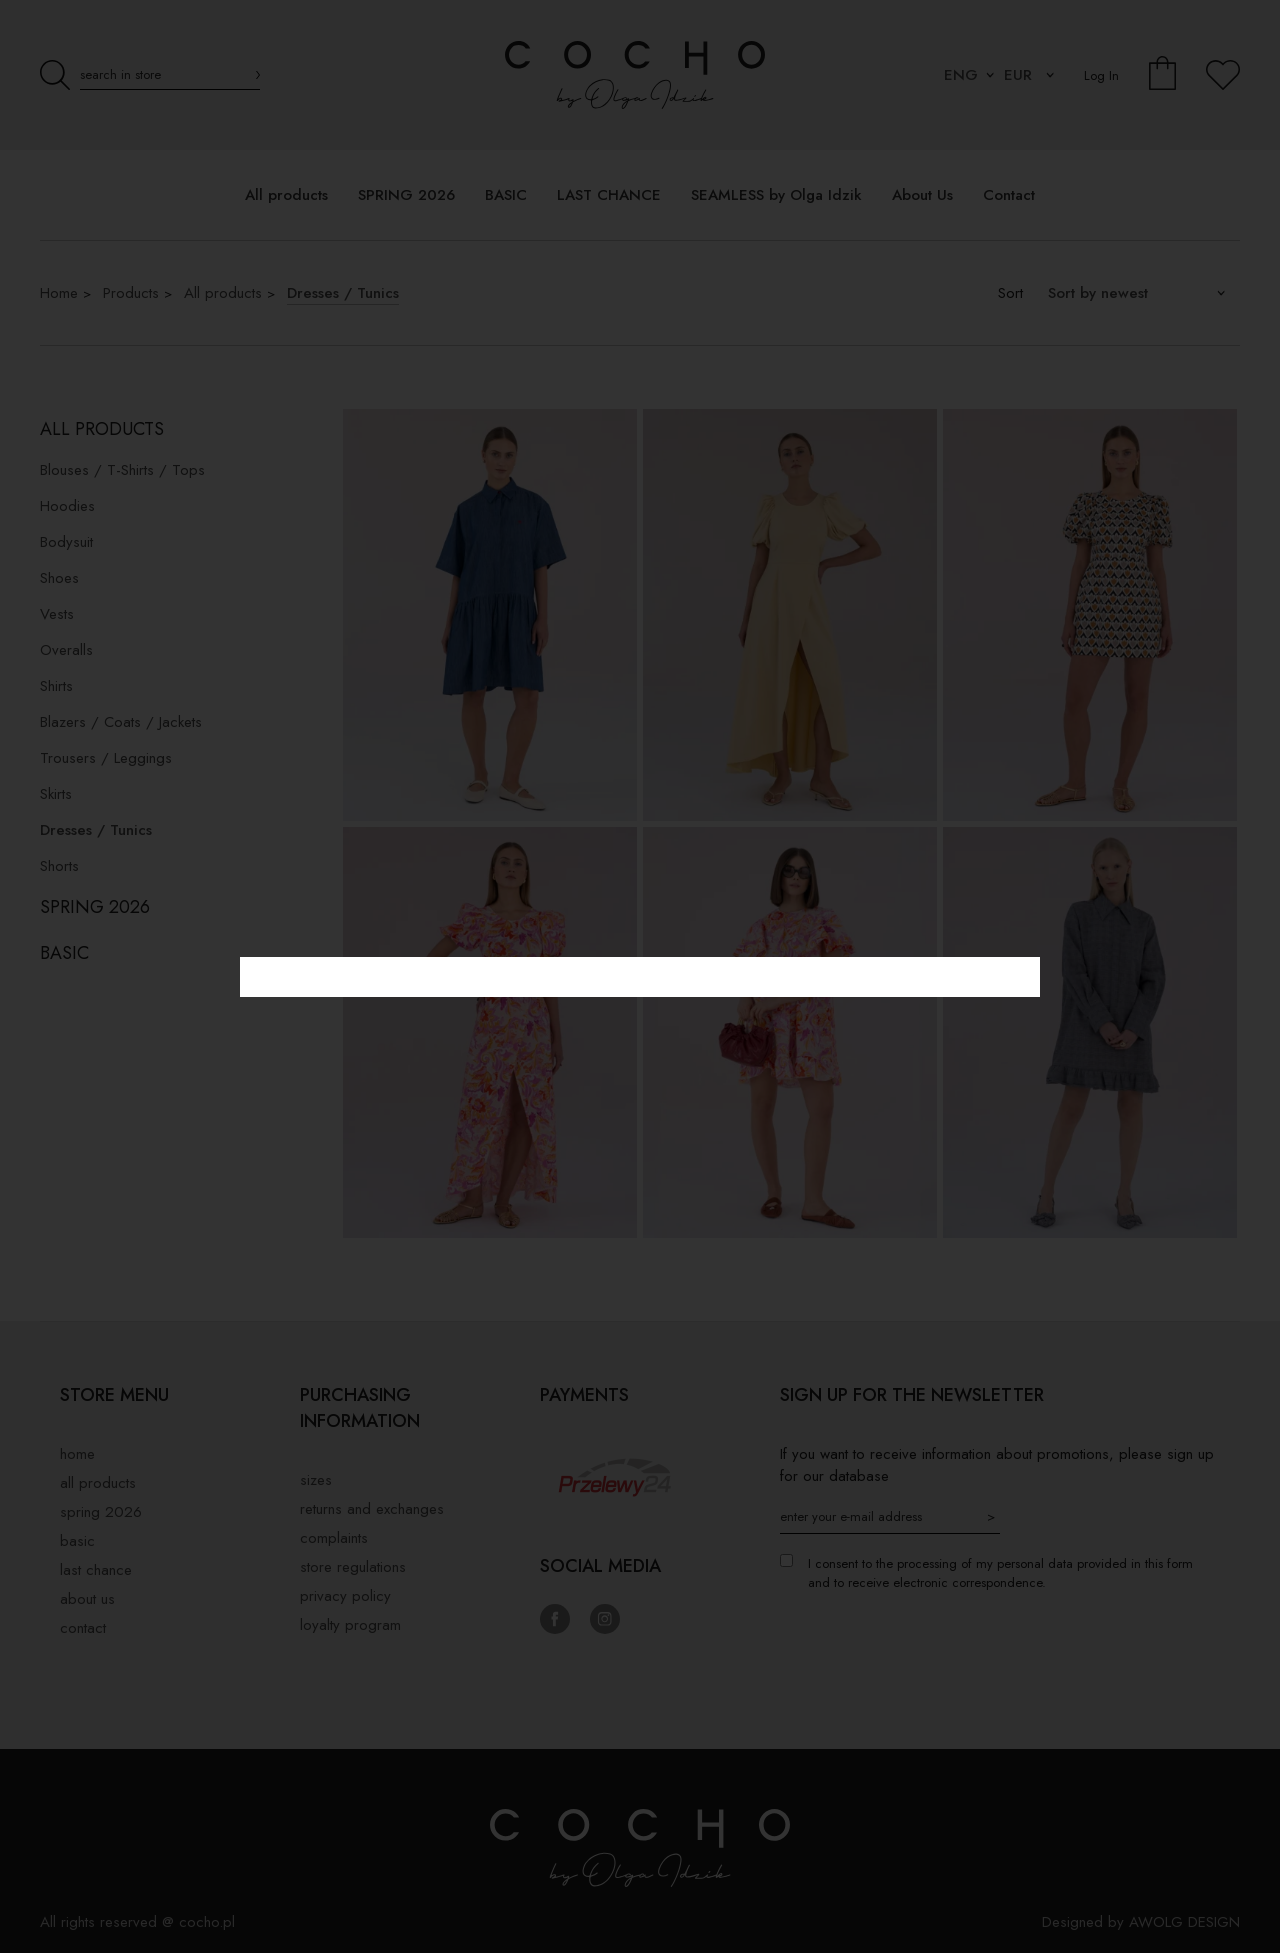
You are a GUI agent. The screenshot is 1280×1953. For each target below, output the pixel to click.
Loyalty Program (350, 1625)
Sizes (316, 1480)
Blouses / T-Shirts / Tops (122, 470)
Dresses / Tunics (343, 293)
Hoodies (67, 506)
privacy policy (345, 1596)
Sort (1010, 293)
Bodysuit (66, 542)
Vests (57, 614)
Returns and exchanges (372, 1509)
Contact (83, 1628)
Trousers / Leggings (106, 758)
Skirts (56, 794)
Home (59, 293)
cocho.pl (207, 1922)
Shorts (59, 866)
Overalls (66, 650)
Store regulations (353, 1567)
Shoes (59, 578)
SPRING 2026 (95, 907)
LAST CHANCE (96, 1570)
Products (131, 293)
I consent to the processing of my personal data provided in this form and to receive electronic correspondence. (1000, 1573)
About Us (87, 1599)
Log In (1101, 75)
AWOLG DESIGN (1184, 1922)
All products (223, 293)
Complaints (334, 1538)
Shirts (56, 686)
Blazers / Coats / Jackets (121, 722)
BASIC (64, 953)
